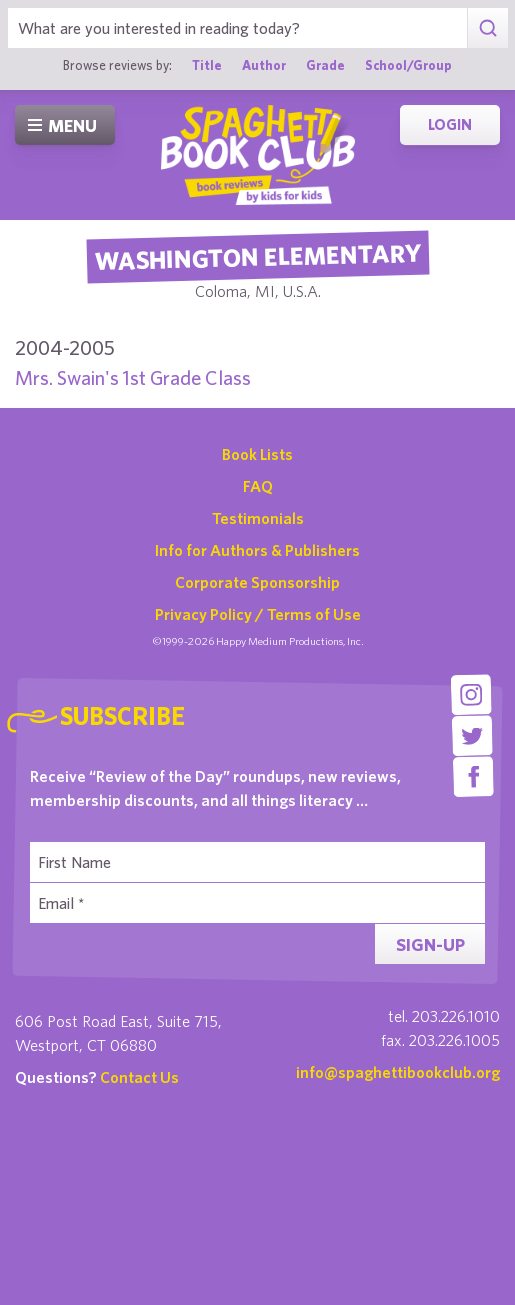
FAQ (258, 486)
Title (207, 65)
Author (264, 65)
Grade (325, 65)
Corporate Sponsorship (257, 582)
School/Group (408, 65)
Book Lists (257, 454)
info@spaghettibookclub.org (398, 1072)
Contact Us (139, 1077)
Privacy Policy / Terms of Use (258, 614)
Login (450, 124)
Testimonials (258, 518)
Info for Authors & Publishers (257, 550)
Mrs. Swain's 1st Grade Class (133, 377)
